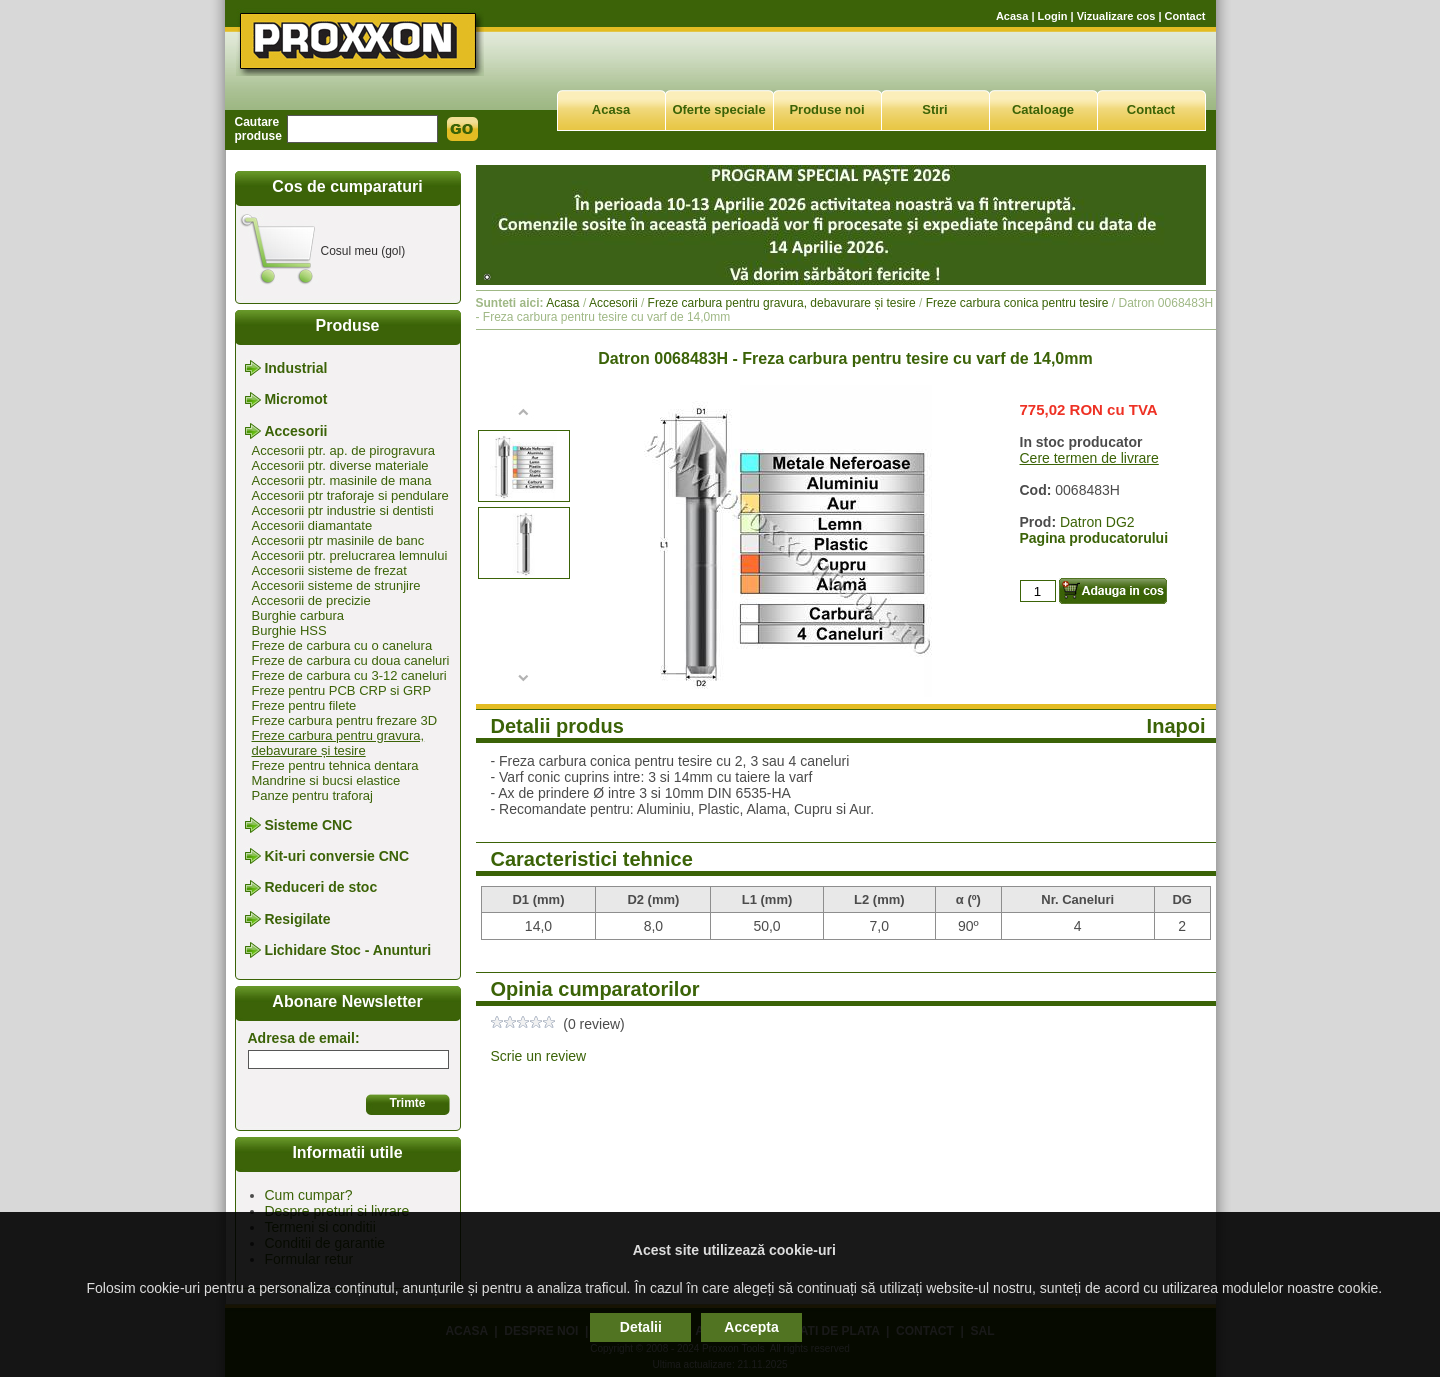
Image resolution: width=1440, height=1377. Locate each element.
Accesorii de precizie (311, 600)
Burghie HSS (289, 630)
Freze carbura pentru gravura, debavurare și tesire (338, 743)
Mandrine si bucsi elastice (326, 780)
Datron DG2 (1097, 522)
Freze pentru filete (304, 705)
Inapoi (1176, 726)
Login (1053, 16)
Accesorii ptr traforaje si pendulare (350, 495)
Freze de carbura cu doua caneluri (351, 660)
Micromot (295, 400)
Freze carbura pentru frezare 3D (345, 720)
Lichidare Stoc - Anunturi (347, 950)
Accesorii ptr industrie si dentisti (343, 510)
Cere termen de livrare (1089, 458)
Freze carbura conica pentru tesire (1017, 303)
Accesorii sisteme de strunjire (336, 585)
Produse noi (826, 109)
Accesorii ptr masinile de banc (338, 540)
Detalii (641, 1327)
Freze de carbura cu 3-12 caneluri (349, 675)
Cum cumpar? (309, 1195)
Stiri (934, 109)
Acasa (1012, 16)
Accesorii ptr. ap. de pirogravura (344, 450)
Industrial (295, 368)
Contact (1185, 16)
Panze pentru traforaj (312, 795)
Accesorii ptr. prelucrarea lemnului (350, 555)
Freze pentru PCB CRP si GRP (342, 690)
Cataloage (1043, 109)
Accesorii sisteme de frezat (329, 570)
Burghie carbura (298, 615)
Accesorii (295, 431)
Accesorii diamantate (312, 525)
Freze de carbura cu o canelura (342, 645)
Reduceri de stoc (320, 888)
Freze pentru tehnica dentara (335, 765)
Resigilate (297, 919)
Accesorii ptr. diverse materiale (340, 465)
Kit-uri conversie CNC (336, 856)
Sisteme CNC (308, 825)
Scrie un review (539, 1056)
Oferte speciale (718, 109)
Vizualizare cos (1116, 16)
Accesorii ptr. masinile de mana (342, 480)
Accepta (751, 1327)
